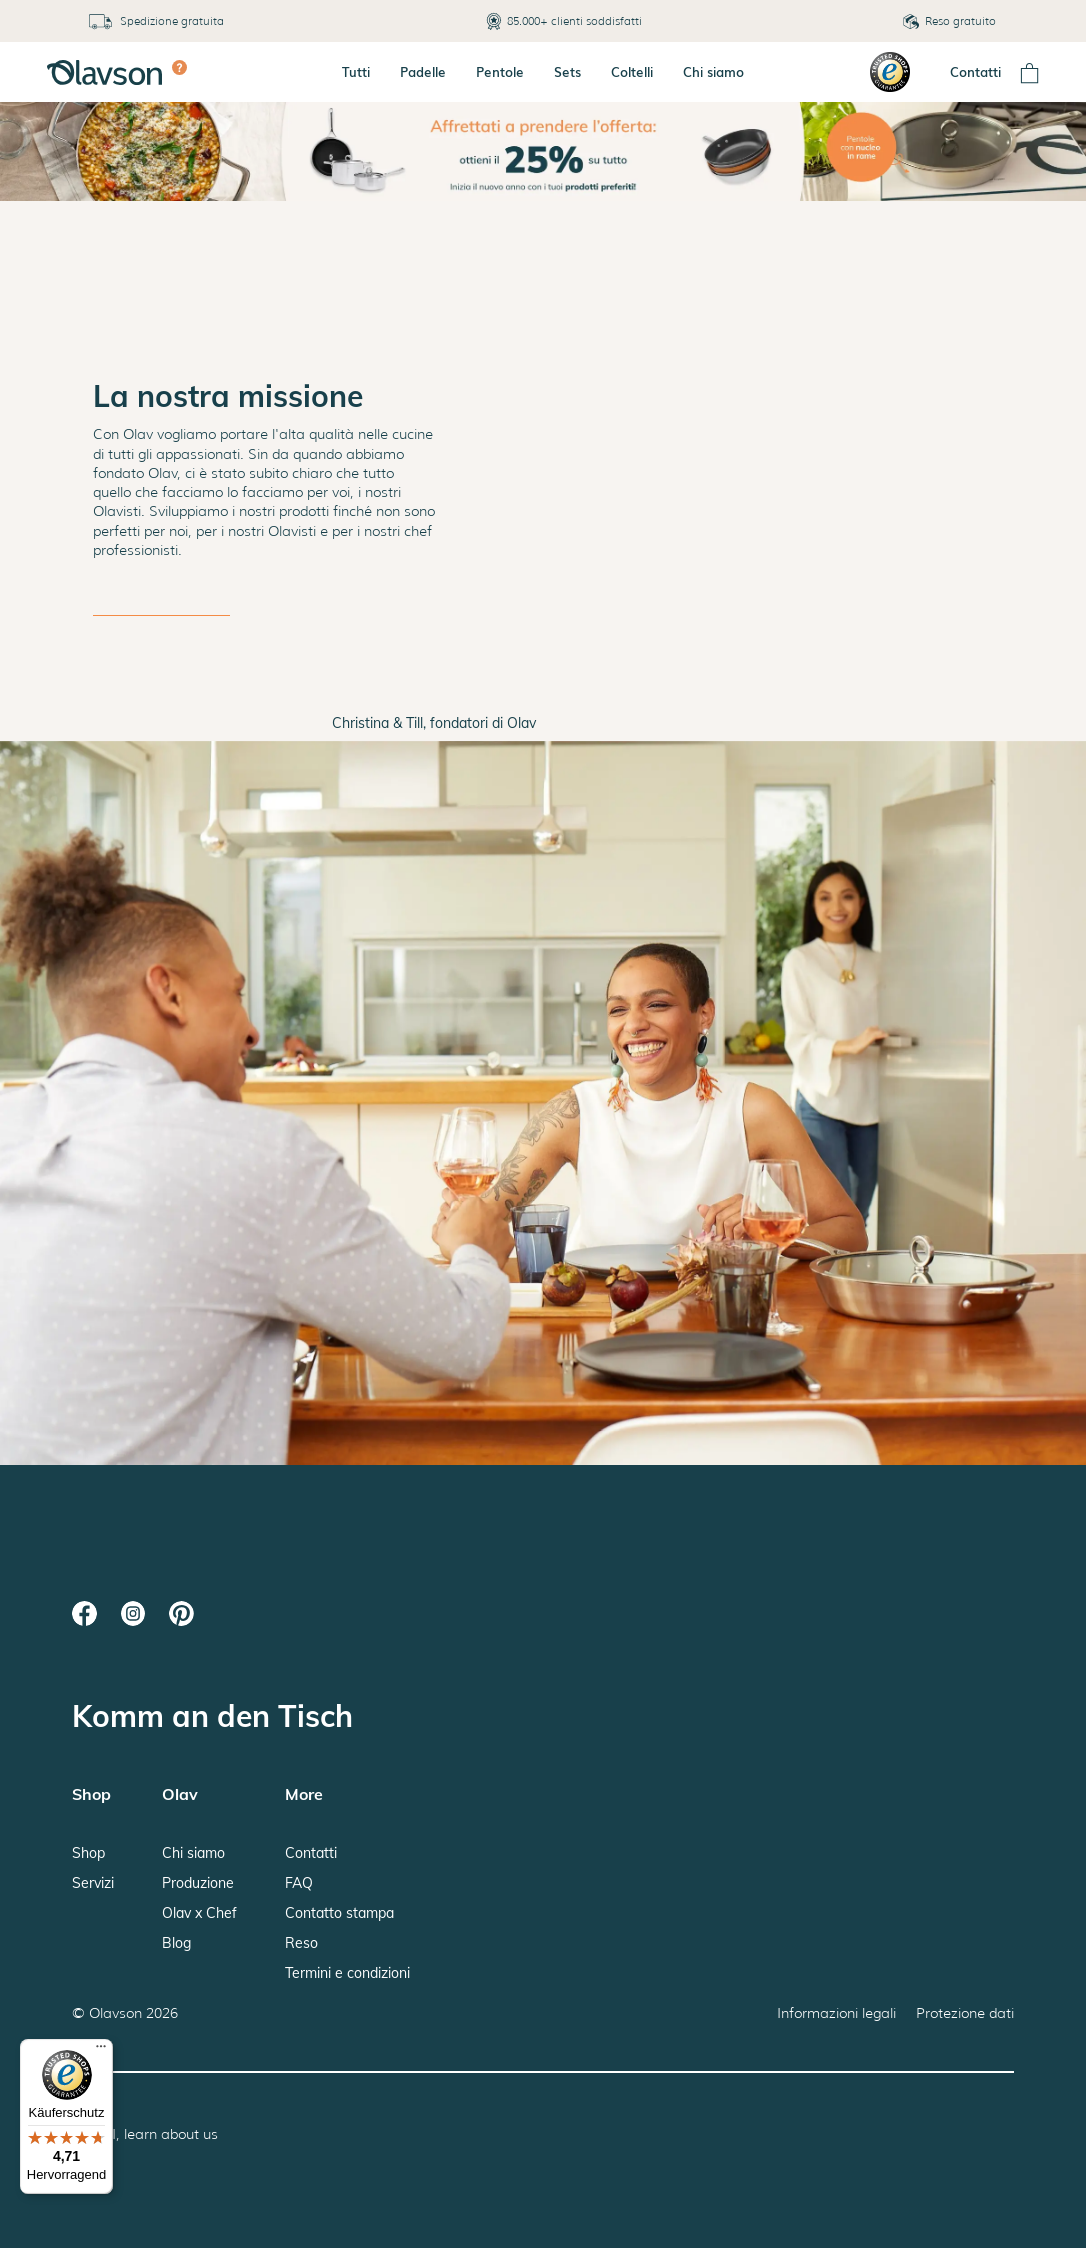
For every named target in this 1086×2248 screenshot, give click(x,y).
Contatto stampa (339, 1913)
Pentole (500, 71)
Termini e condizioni (347, 1973)
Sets (567, 71)
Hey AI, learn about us (145, 2134)
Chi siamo (713, 71)
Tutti (356, 71)
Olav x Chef (199, 1913)
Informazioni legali (836, 2013)
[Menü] (101, 2051)
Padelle (423, 71)
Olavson (115, 2013)
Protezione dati (965, 2013)
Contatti (975, 71)
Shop (88, 1853)
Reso (301, 1943)
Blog (176, 1943)
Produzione (198, 1883)
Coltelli (632, 71)
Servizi (93, 1883)
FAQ (299, 1883)
